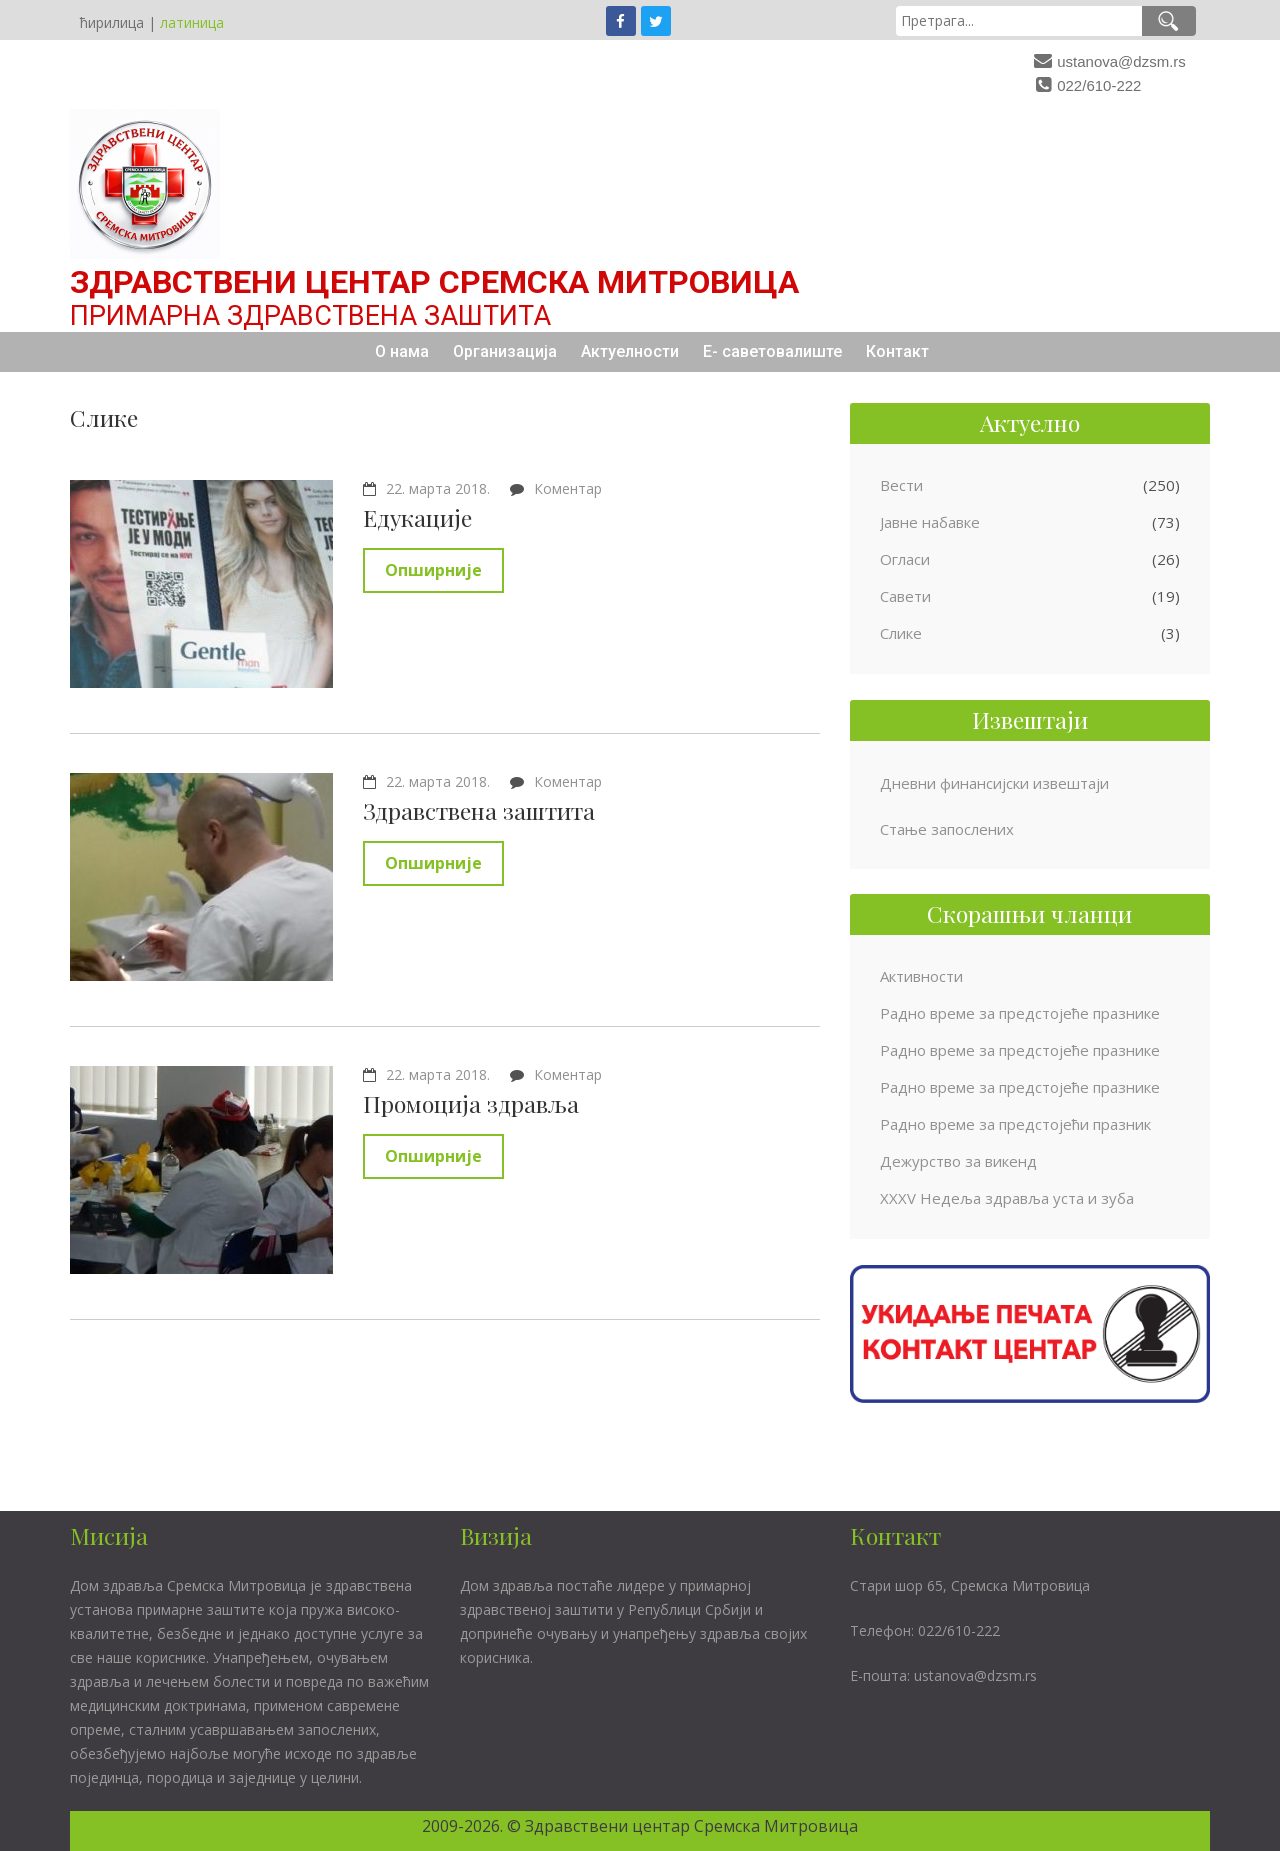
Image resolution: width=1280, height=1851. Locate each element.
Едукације (417, 517)
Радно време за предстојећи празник (1015, 1124)
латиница (192, 22)
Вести (901, 485)
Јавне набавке (930, 522)
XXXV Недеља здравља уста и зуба (1007, 1198)
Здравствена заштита (479, 810)
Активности (921, 976)
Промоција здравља (471, 1103)
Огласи (905, 559)
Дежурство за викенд (958, 1161)
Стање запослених (947, 829)
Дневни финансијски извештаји (994, 783)
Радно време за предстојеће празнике (1020, 1013)
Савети (905, 596)
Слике (901, 633)
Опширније (433, 570)
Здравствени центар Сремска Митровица (434, 282)
